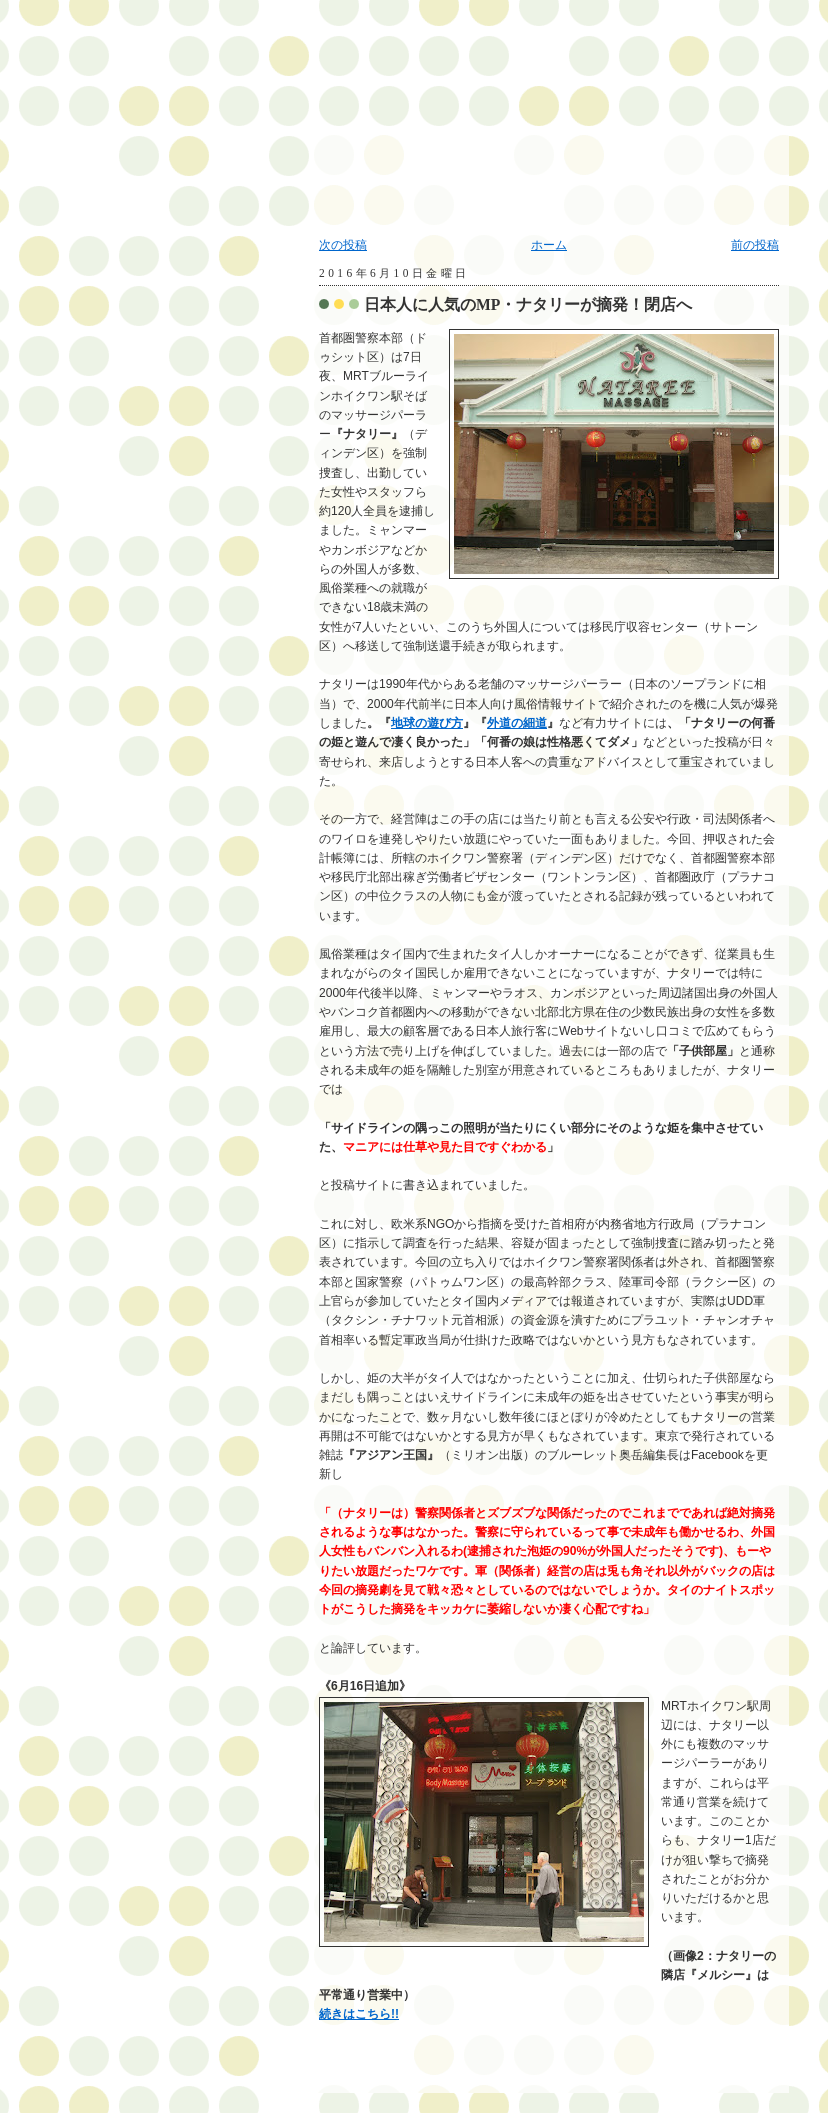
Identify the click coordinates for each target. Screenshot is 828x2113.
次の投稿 (343, 245)
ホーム (549, 245)
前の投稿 (755, 245)
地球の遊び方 (427, 723)
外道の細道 (517, 723)
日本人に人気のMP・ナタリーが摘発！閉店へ (528, 304)
